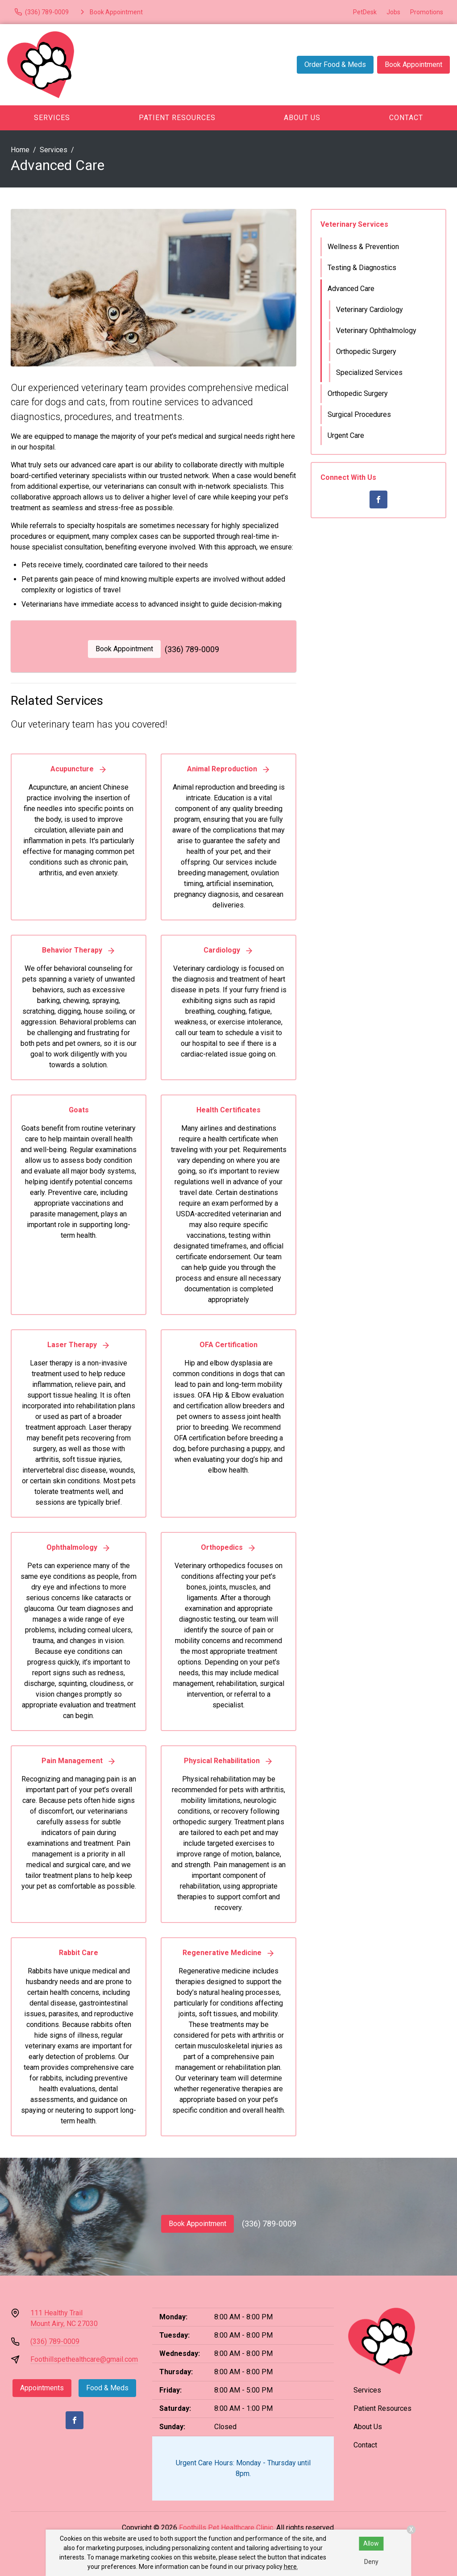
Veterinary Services (354, 224)
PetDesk (365, 12)
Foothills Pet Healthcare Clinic (226, 2527)
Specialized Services (369, 372)
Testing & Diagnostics (362, 267)
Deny (371, 2561)
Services (52, 117)
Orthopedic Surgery (366, 351)
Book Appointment (413, 64)
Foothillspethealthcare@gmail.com (84, 2359)
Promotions (426, 12)
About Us (302, 117)
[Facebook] (378, 499)
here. (291, 2566)
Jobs (393, 12)
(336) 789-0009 (192, 649)
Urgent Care (346, 435)
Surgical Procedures (359, 414)
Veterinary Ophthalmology (376, 330)
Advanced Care (351, 288)
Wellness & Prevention (363, 246)
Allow (371, 2543)
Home (20, 150)
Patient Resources (177, 117)
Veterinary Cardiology (369, 309)
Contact (406, 117)
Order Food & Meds (335, 64)
